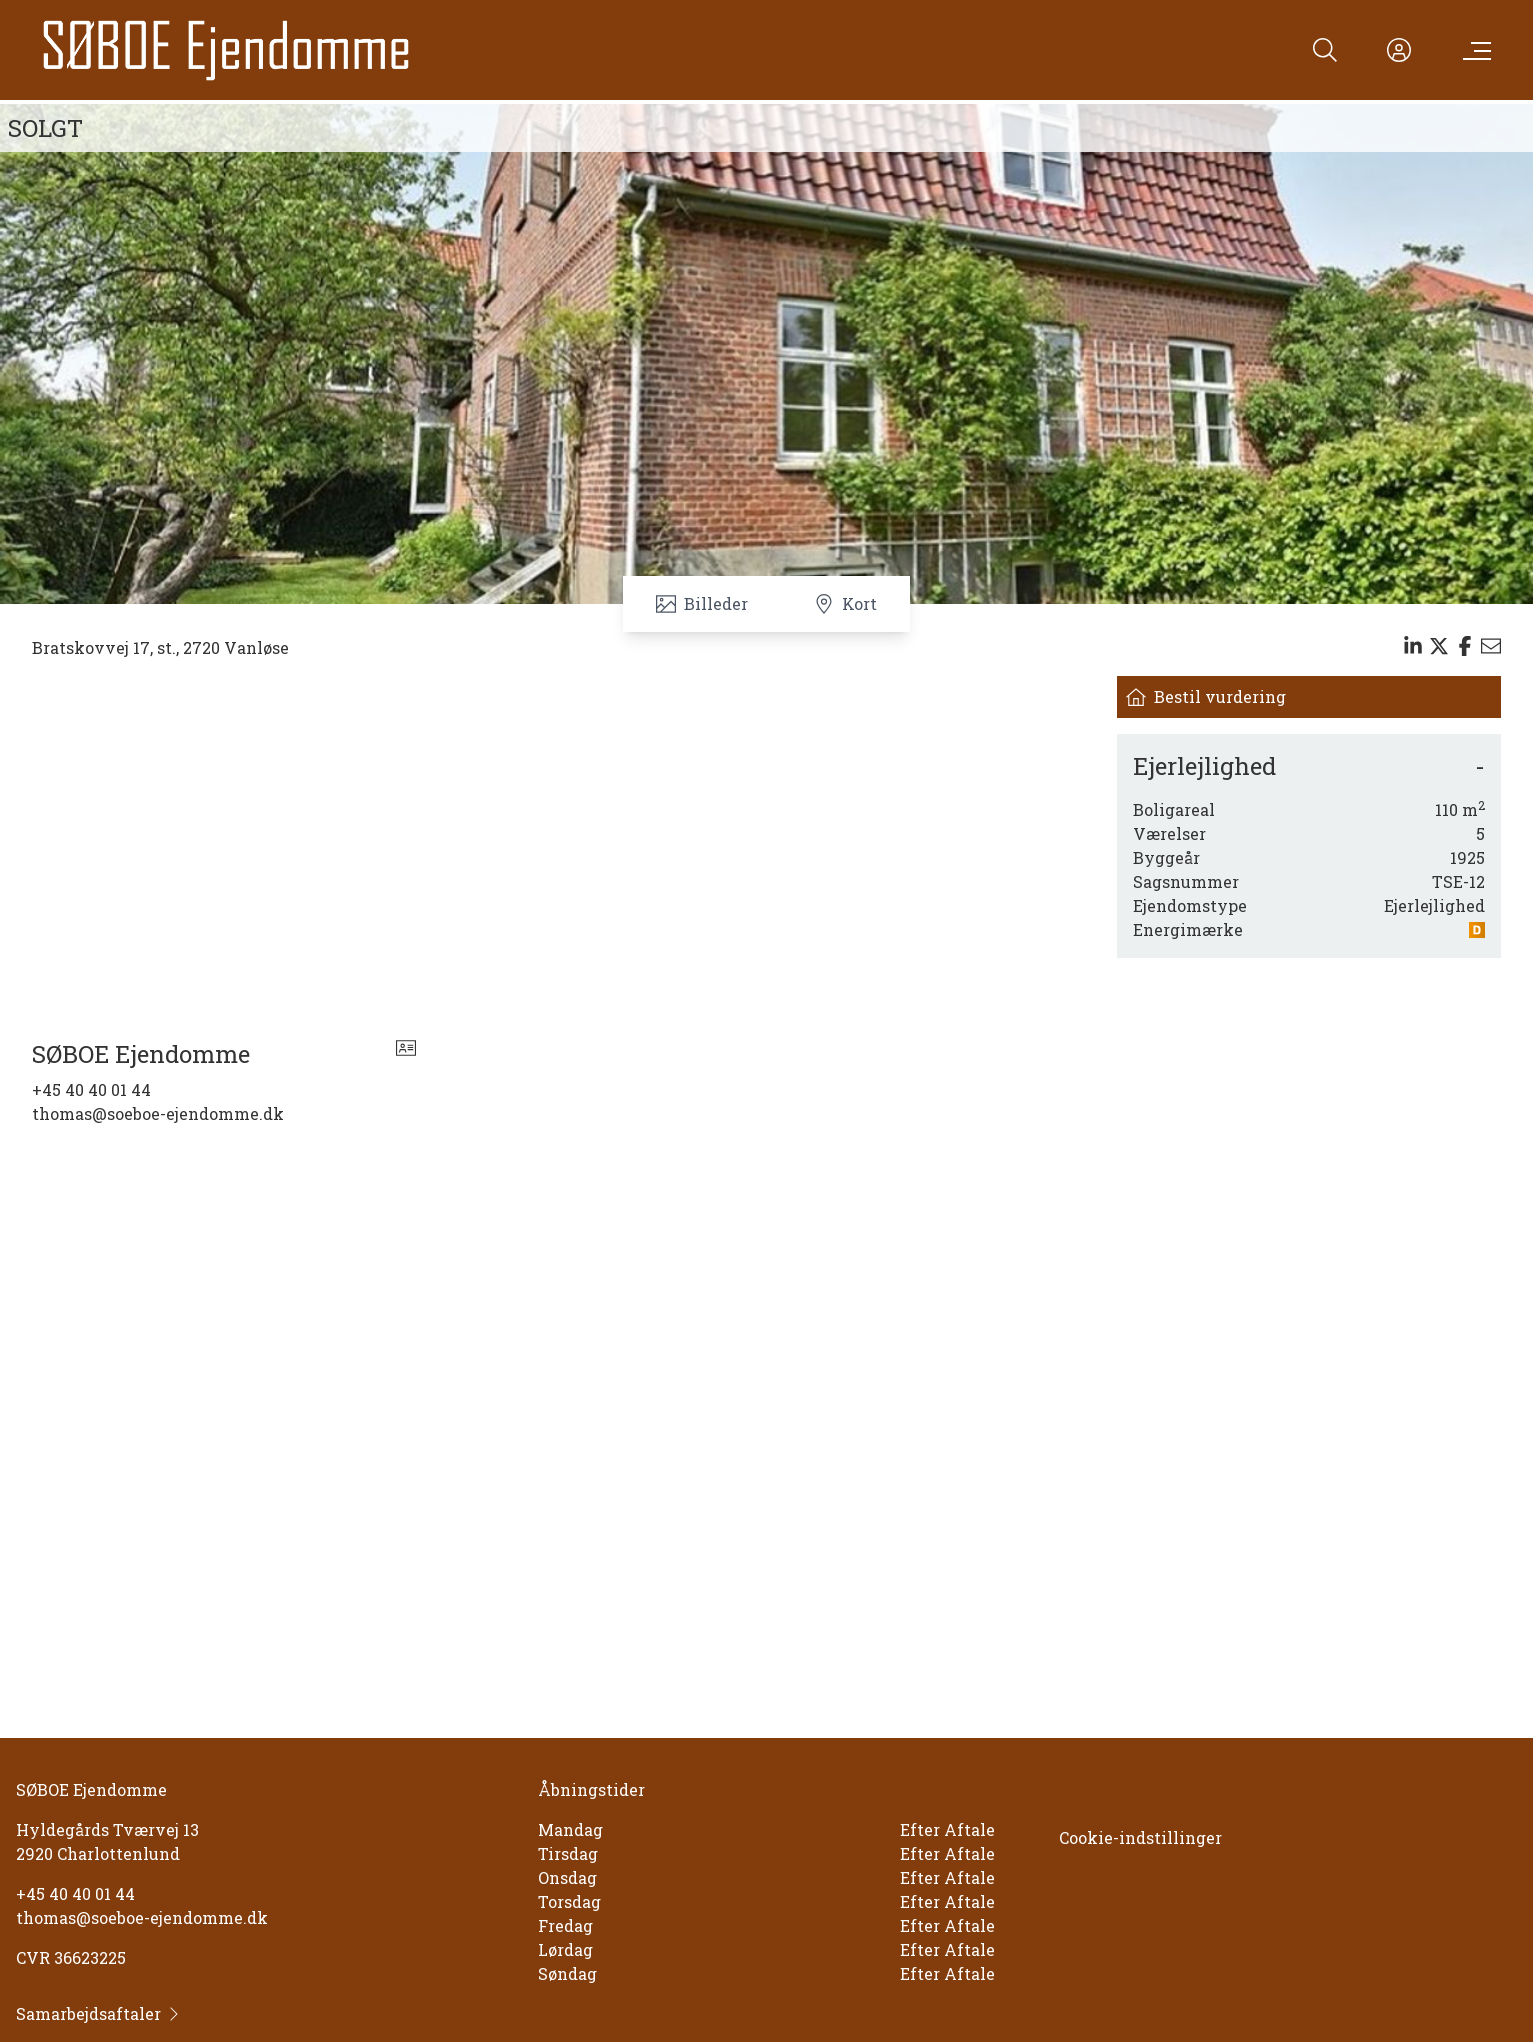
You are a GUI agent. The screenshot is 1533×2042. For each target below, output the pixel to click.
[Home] (226, 50)
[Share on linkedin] (1413, 646)
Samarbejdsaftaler (98, 2013)
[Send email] (1491, 646)
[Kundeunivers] (1399, 50)
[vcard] (406, 1054)
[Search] (1325, 50)
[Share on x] (1439, 646)
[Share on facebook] (1465, 646)
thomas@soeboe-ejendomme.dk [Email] (158, 1113)
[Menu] (1473, 50)
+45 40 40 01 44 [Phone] (91, 1089)
